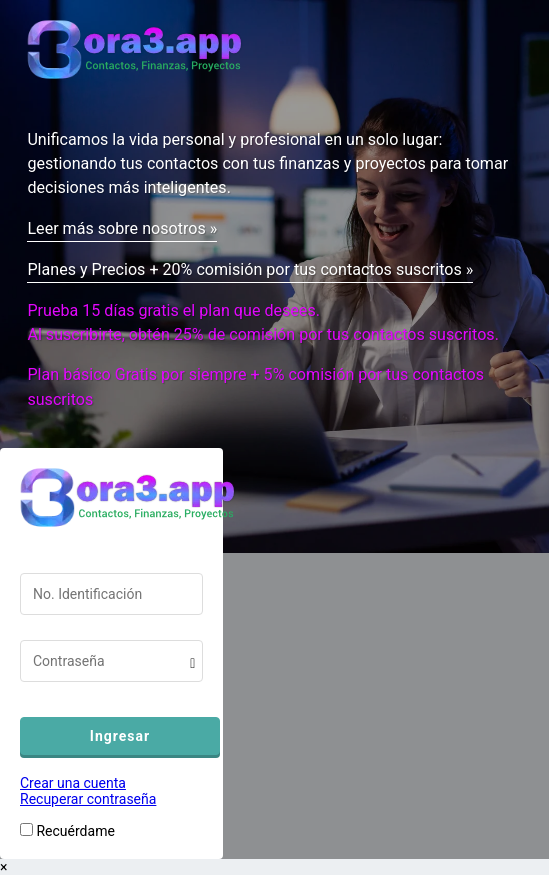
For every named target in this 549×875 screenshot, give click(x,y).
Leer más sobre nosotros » (122, 228)
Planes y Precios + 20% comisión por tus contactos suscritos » (250, 269)
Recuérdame (75, 831)
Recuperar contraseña (88, 799)
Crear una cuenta (73, 783)
